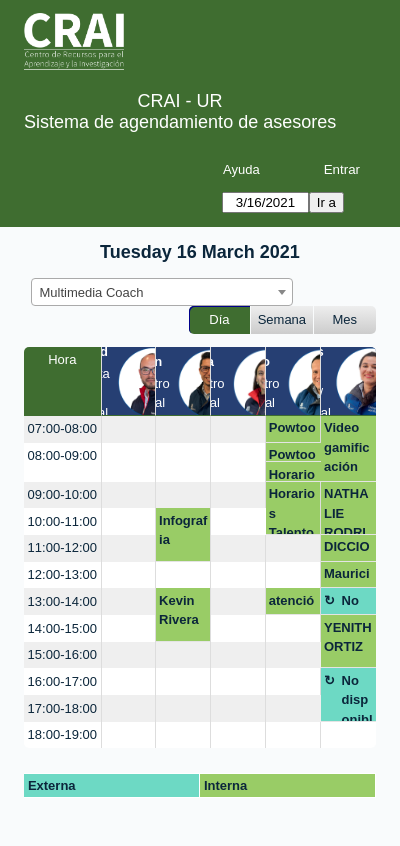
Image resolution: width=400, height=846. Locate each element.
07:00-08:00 (62, 428)
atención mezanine (292, 604)
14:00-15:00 (62, 628)
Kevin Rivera (179, 610)
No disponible (357, 604)
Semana (282, 319)
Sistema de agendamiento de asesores (180, 122)
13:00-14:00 (62, 601)
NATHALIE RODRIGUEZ (346, 510)
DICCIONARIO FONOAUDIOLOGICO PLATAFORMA (348, 550)
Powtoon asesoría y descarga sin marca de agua (292, 431)
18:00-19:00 (62, 734)
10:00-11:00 (62, 521)
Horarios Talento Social (292, 474)
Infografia (183, 530)
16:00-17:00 (62, 681)
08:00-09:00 (62, 455)
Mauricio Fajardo (347, 577)
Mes (345, 319)
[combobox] (162, 292)
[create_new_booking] (129, 429)
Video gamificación (347, 447)
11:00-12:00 (62, 547)
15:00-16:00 (62, 654)
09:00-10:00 (62, 494)
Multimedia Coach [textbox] (92, 292)
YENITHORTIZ (348, 637)
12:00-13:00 (62, 574)
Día (219, 319)
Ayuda (241, 169)
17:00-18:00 (62, 708)
